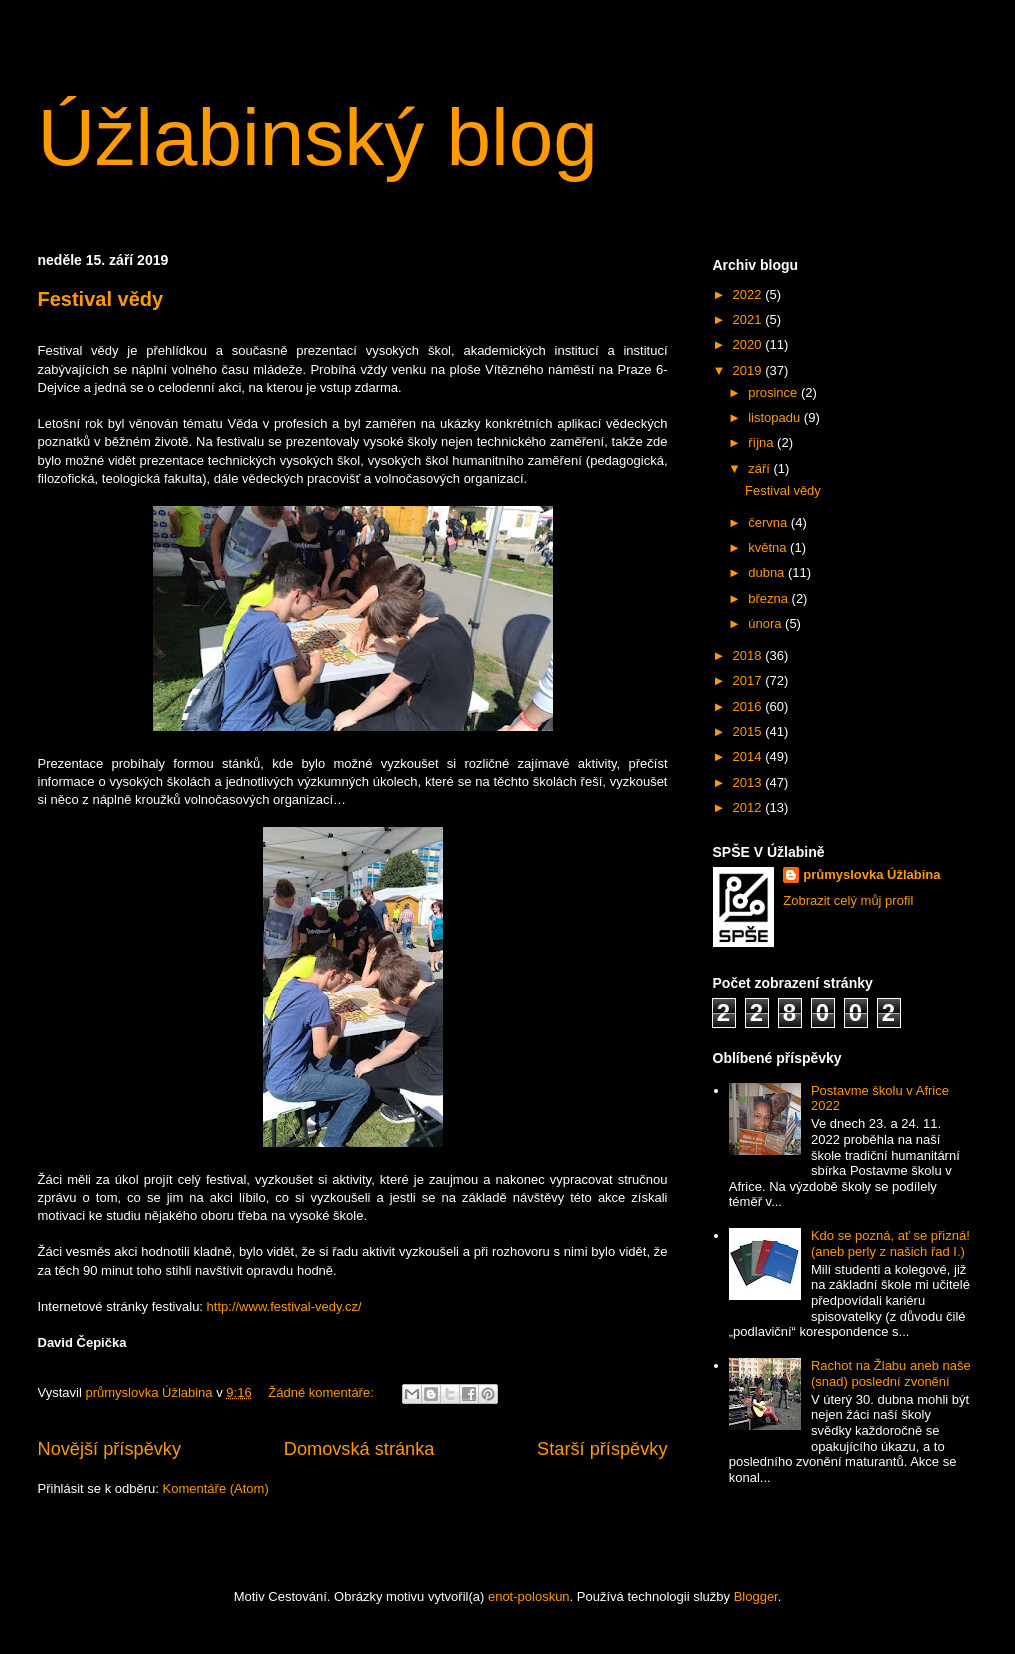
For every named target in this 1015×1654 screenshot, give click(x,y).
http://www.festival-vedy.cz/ (284, 1306)
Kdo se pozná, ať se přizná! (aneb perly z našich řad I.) (890, 1243)
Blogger (756, 1596)
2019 (749, 370)
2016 (749, 706)
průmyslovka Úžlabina (871, 874)
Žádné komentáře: (322, 1392)
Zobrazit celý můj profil (848, 900)
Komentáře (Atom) (216, 1488)
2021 (749, 319)
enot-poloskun (529, 1596)
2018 (749, 655)
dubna (768, 572)
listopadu (776, 417)
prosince (774, 392)
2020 (749, 344)
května (769, 547)
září (760, 468)
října (762, 442)
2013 (749, 782)
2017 (749, 680)
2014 (749, 756)
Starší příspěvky (602, 1449)
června (769, 522)
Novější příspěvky (110, 1449)
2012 (749, 807)
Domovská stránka (359, 1449)
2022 (749, 294)
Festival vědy (101, 299)
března (769, 598)
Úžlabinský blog (318, 137)
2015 (749, 731)
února (766, 623)
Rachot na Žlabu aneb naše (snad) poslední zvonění (891, 1373)
